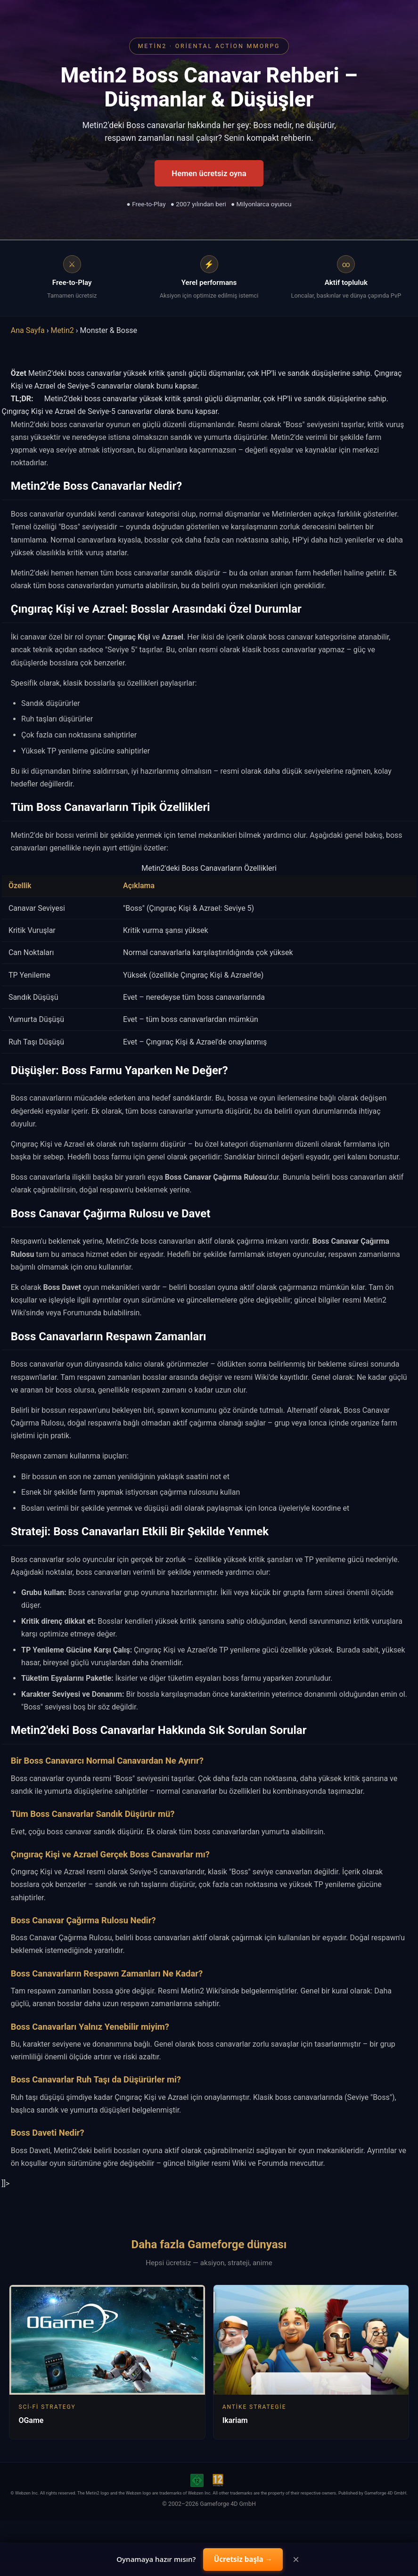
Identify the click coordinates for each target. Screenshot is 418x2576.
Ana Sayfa (28, 330)
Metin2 (62, 330)
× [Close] (296, 2559)
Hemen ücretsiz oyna (209, 173)
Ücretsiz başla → (243, 2559)
